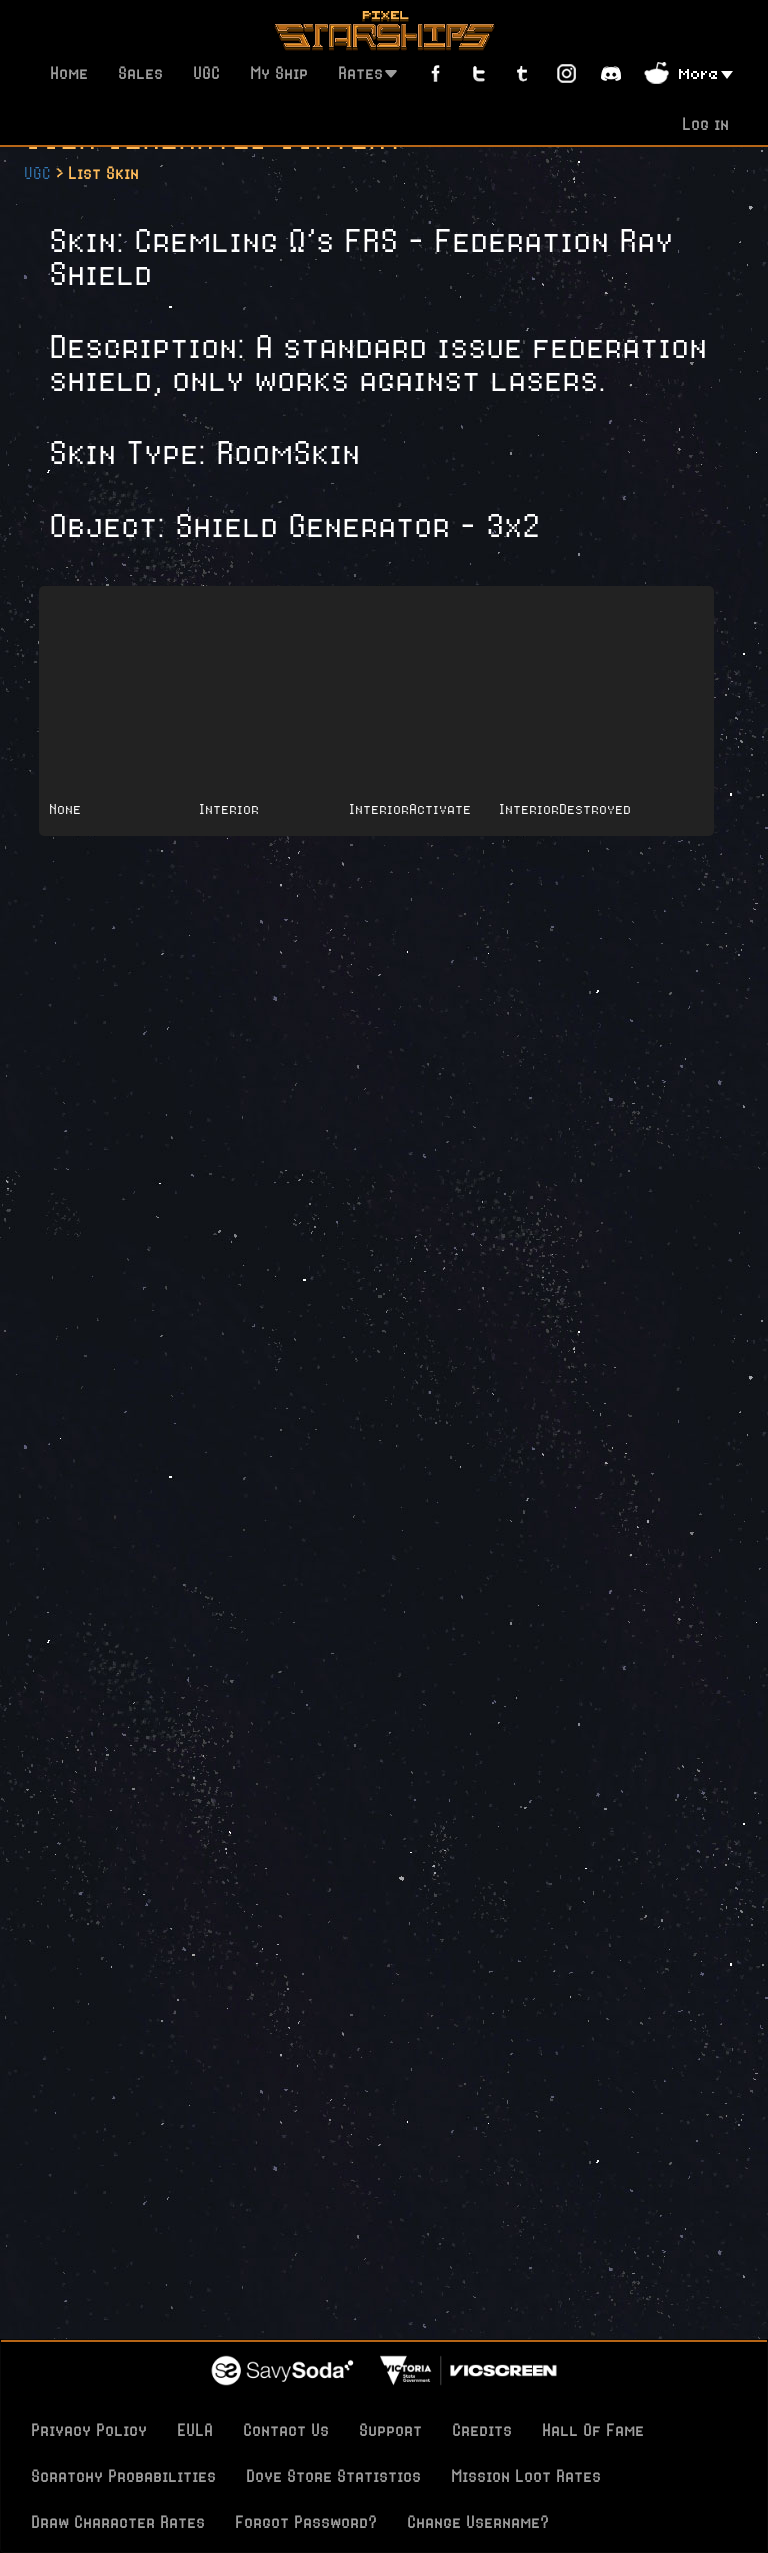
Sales (140, 73)
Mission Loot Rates (526, 2476)
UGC (206, 73)
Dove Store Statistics (333, 2476)
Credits (482, 2430)
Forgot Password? (306, 2522)
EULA (195, 2430)
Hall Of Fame (593, 2430)
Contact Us (286, 2430)
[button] (706, 72)
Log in (705, 124)
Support (390, 2430)
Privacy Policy (89, 2430)
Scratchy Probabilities (123, 2476)
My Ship (279, 73)
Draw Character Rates (118, 2522)
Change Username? (478, 2522)
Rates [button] (368, 73)
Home (69, 73)
